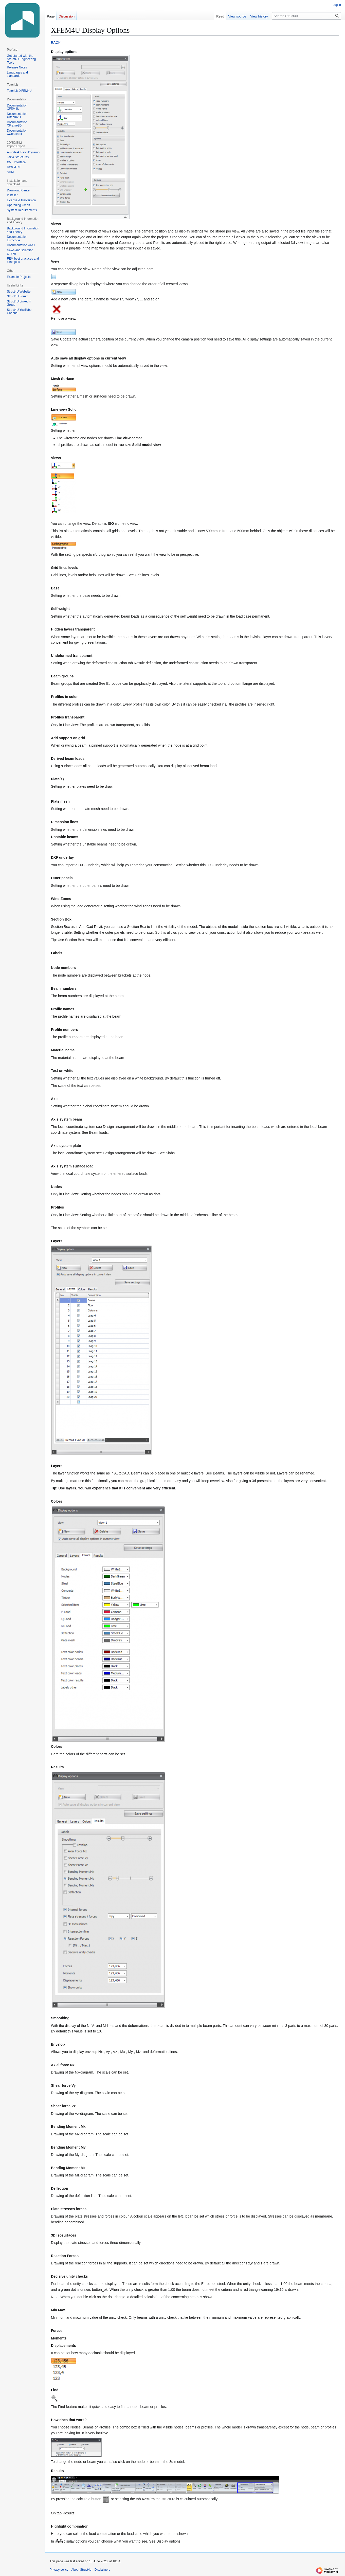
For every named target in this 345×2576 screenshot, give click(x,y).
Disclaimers (102, 2569)
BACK (56, 43)
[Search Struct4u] (306, 16)
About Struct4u (81, 2569)
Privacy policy (59, 2569)
